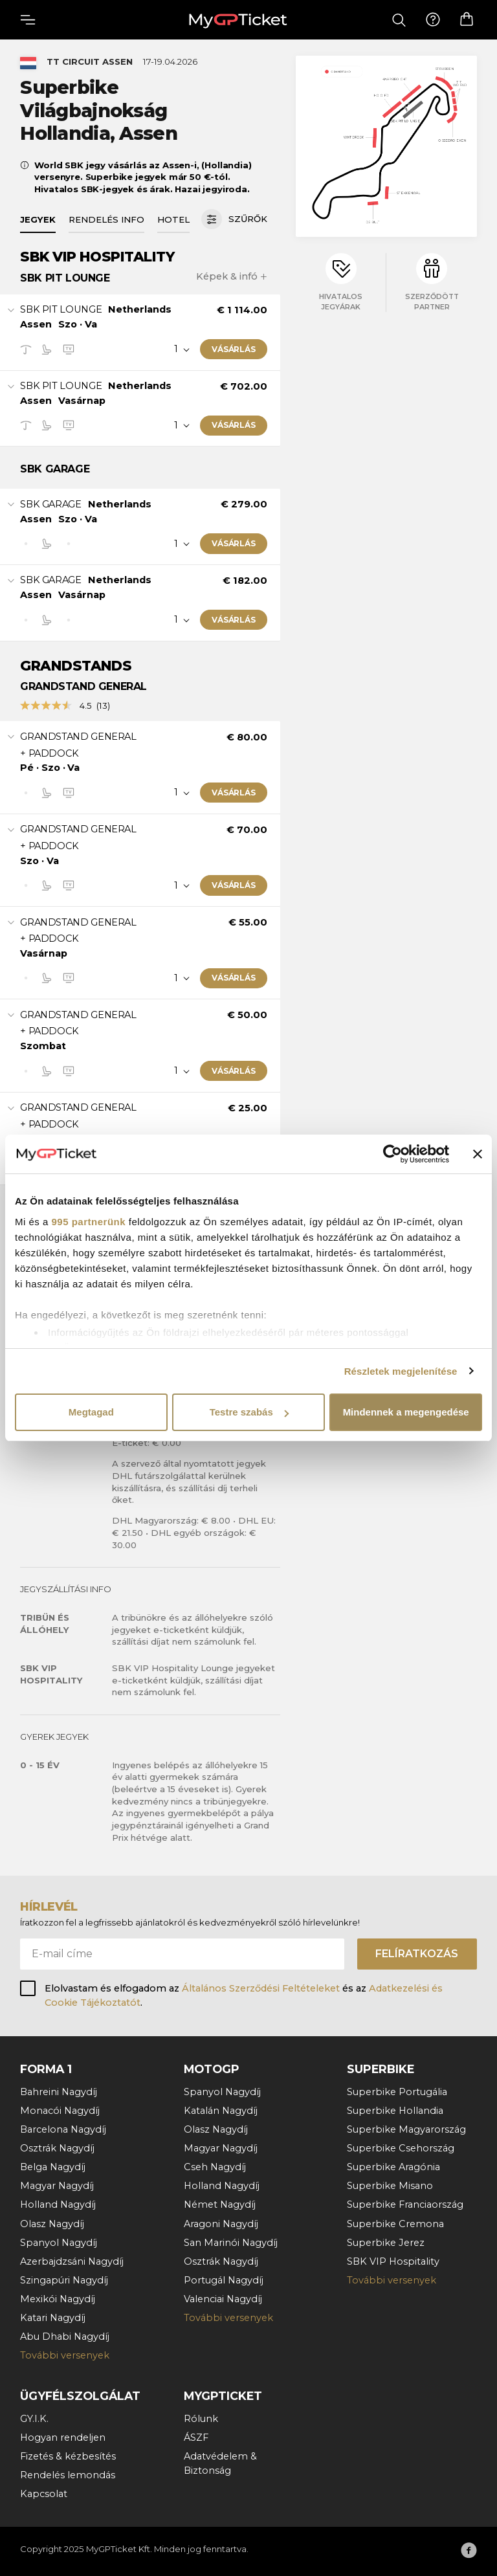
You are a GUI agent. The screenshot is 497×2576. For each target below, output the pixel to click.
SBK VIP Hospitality (393, 2261)
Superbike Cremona (395, 2224)
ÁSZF (196, 2437)
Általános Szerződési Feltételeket (261, 1988)
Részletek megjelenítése (401, 1371)
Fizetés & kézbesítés (68, 2456)
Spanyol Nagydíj (58, 2242)
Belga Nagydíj (52, 2167)
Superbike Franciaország (405, 2204)
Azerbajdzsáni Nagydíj (72, 2261)
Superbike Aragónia (393, 2167)
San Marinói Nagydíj (231, 2242)
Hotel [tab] (173, 219)
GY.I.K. (34, 2419)
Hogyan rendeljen (62, 2437)
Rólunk (201, 2419)
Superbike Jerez (386, 2242)
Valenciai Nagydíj (223, 2299)
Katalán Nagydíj (221, 2110)
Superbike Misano (390, 2186)
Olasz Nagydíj (52, 2224)
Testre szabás (249, 1411)
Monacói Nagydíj (60, 2110)
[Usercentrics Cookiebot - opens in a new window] (392, 1154)
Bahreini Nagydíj (58, 2092)
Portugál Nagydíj (223, 2280)
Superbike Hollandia (395, 2110)
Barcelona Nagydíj (63, 2129)
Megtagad (91, 1411)
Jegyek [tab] (38, 219)
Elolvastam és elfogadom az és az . (244, 1995)
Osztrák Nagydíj (57, 2148)
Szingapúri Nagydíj (64, 2280)
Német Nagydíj (220, 2204)
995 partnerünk (89, 1221)
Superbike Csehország (400, 2148)
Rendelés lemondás (67, 2475)
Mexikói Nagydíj (57, 2299)
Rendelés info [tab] (106, 219)
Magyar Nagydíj (57, 2186)
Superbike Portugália (397, 2092)
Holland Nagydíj (58, 2204)
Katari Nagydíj (52, 2318)
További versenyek (64, 2355)
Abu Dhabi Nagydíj (64, 2336)
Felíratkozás (416, 1954)
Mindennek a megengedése (406, 1411)
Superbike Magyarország (406, 2129)
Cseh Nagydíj (215, 2167)
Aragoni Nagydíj (221, 2224)
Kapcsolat (43, 2494)
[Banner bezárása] (477, 1154)
